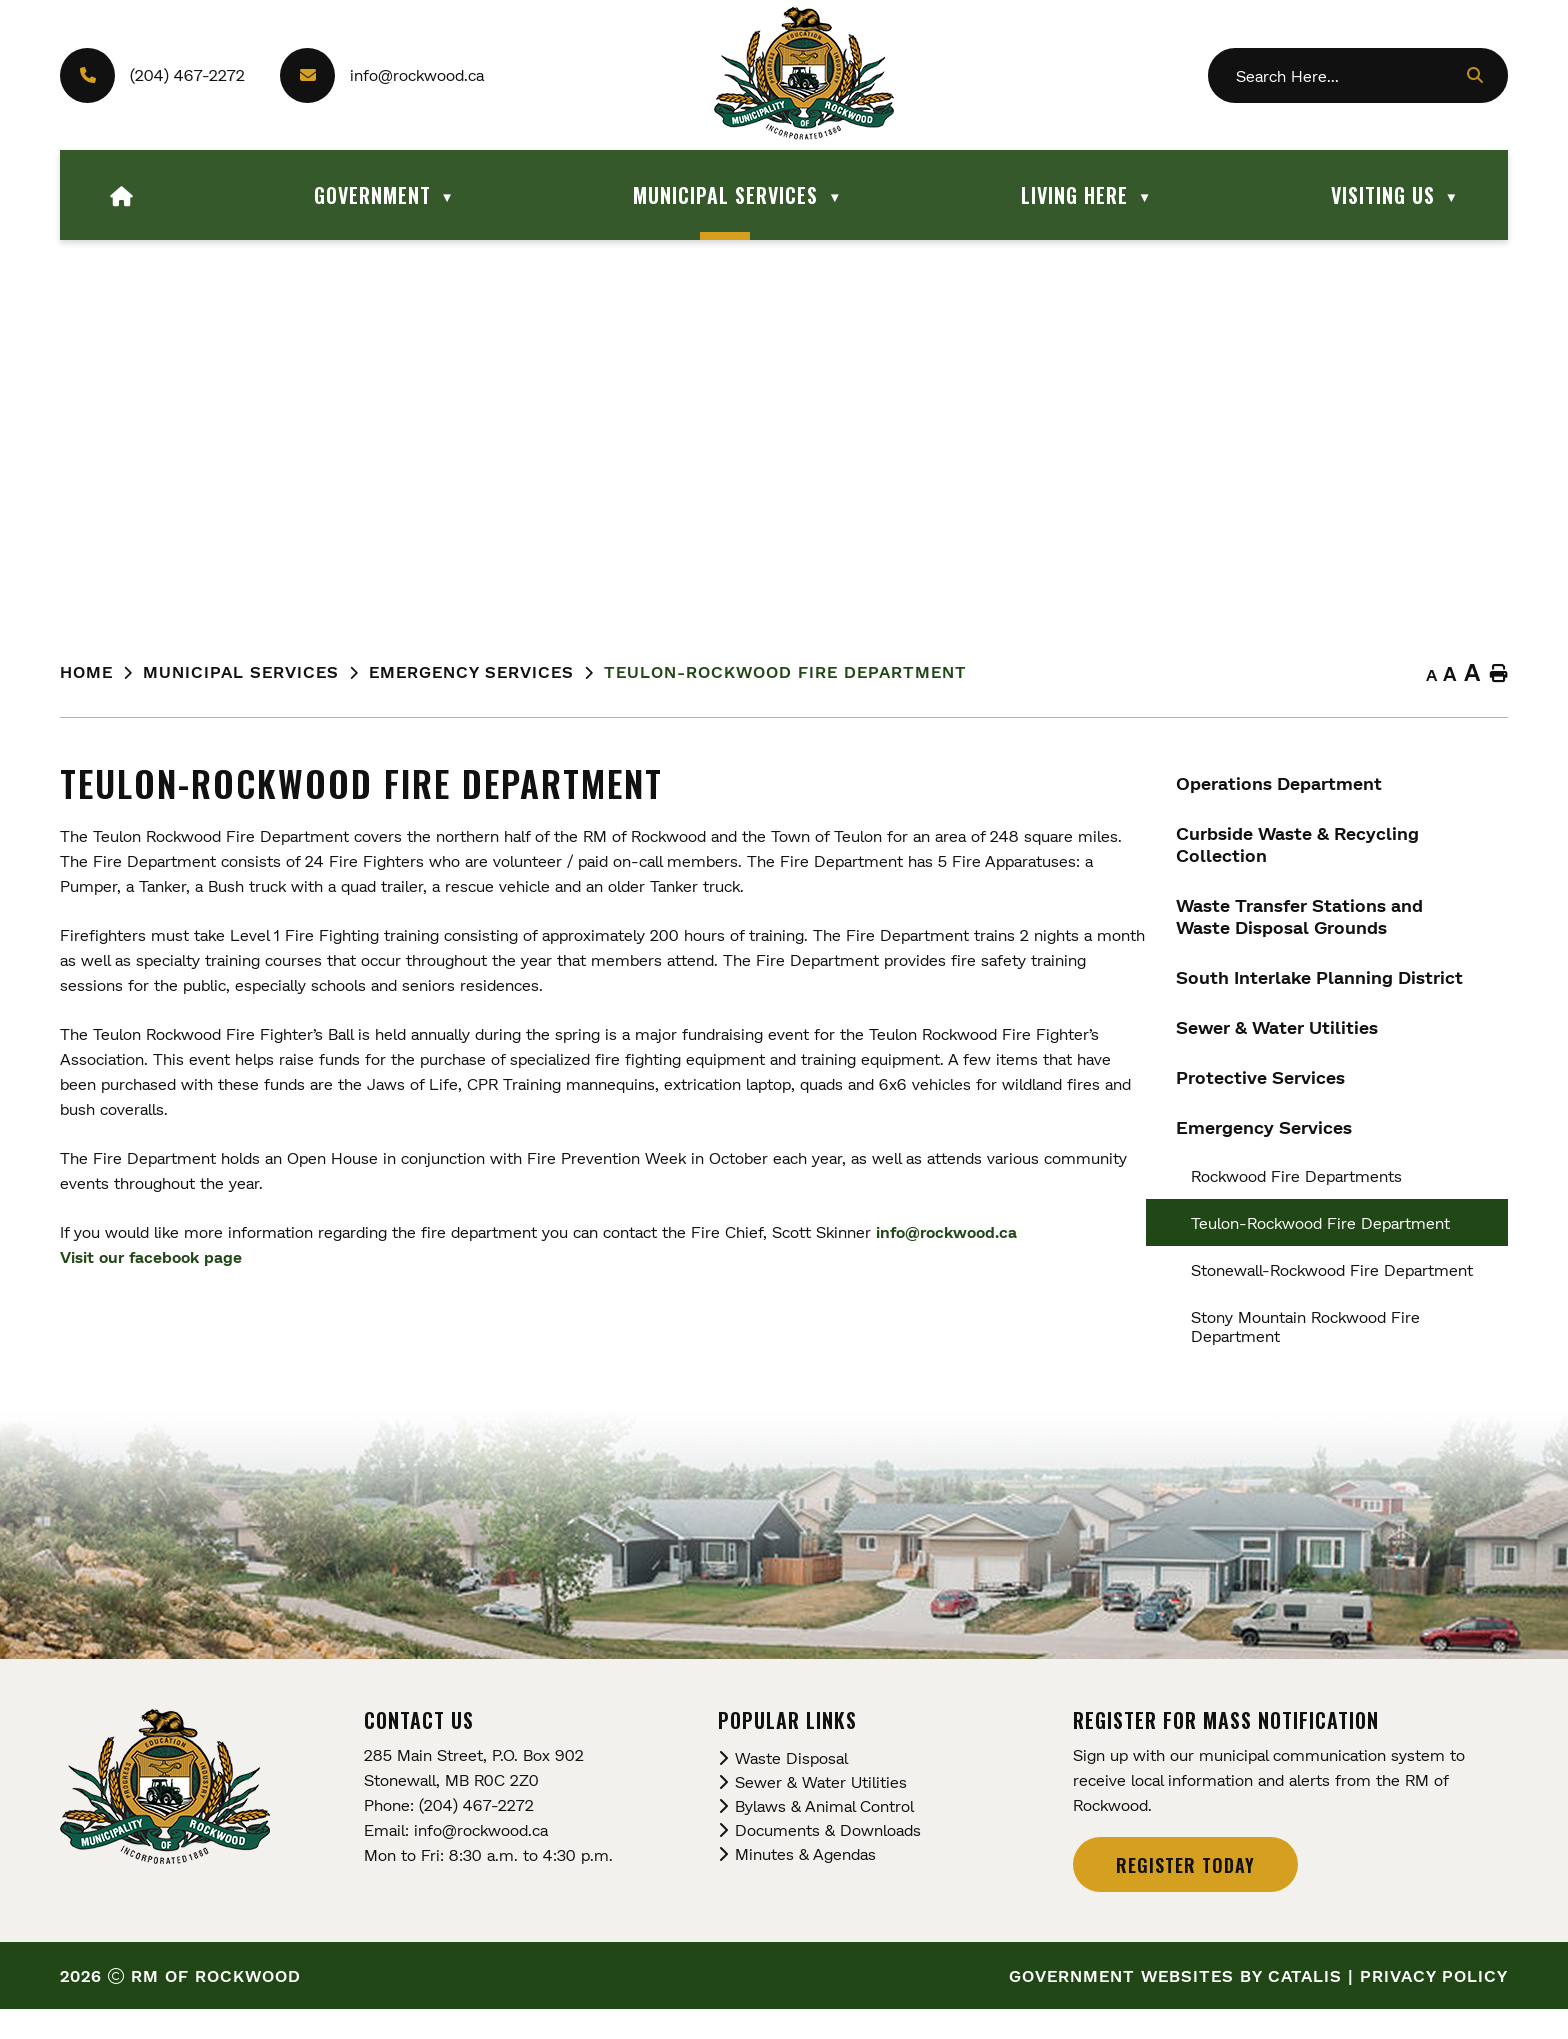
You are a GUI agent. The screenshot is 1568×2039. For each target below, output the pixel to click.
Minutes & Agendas (805, 1883)
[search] (1349, 75)
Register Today (1185, 1895)
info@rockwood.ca (417, 74)
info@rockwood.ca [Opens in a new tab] (1343, 1231)
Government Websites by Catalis (1175, 2005)
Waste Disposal (791, 1787)
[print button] (1499, 674)
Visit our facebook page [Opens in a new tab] (548, 1256)
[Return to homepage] (101, 672)
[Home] (122, 195)
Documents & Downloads (828, 1859)
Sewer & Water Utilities (821, 1811)
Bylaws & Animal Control (824, 1835)
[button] (1474, 75)
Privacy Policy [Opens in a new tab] (1434, 2005)
